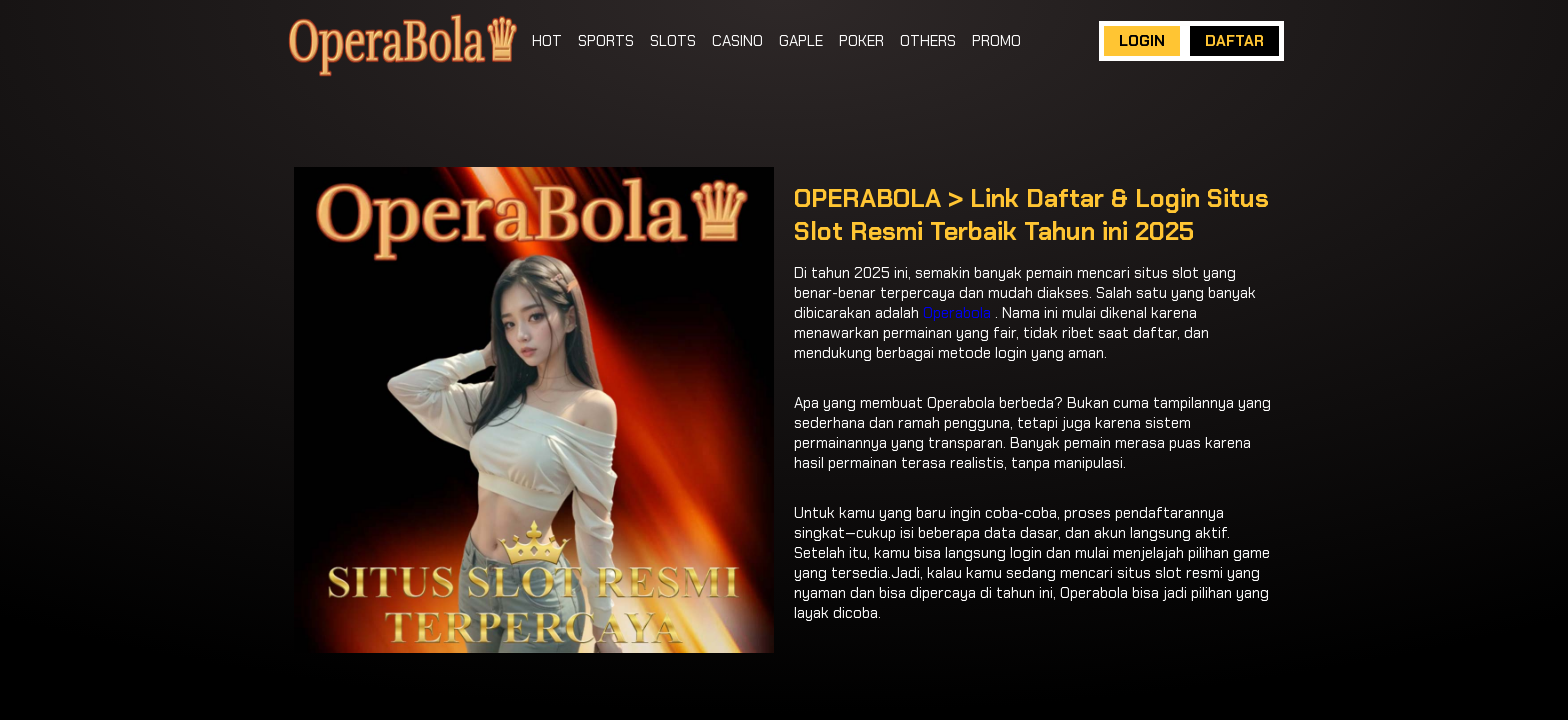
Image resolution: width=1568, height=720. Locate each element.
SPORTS (606, 41)
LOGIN (1142, 41)
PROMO (996, 41)
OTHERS (928, 41)
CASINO (737, 41)
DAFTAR (1234, 41)
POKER (861, 41)
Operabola (957, 313)
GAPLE (801, 41)
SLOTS (673, 41)
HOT (547, 41)
